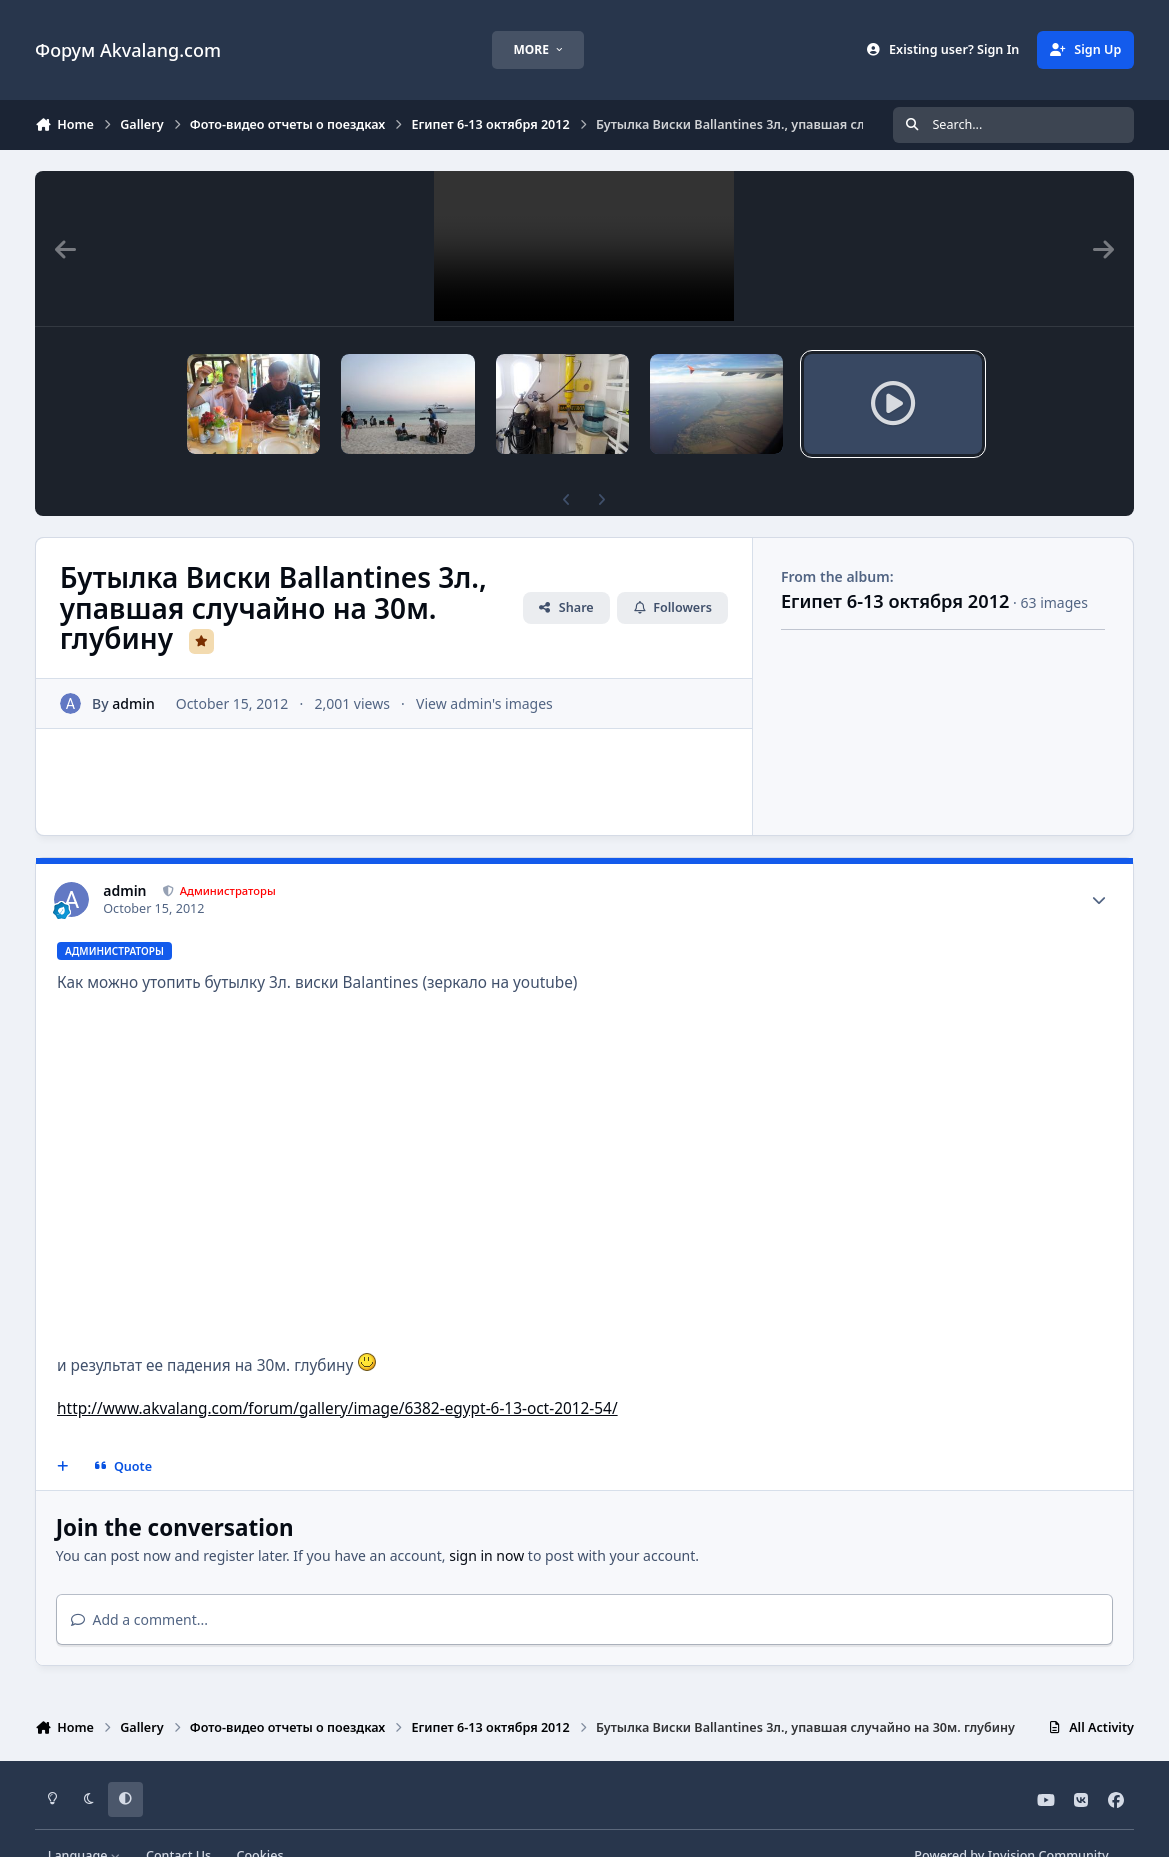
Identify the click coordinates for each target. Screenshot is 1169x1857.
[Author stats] (1099, 866)
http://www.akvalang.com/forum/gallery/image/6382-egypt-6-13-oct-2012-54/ (337, 1374)
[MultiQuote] (63, 1433)
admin (133, 669)
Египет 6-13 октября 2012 (895, 567)
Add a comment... (139, 1585)
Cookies (259, 1821)
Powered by (1011, 1821)
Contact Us (178, 1821)
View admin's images (484, 669)
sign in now (486, 1521)
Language (84, 1821)
